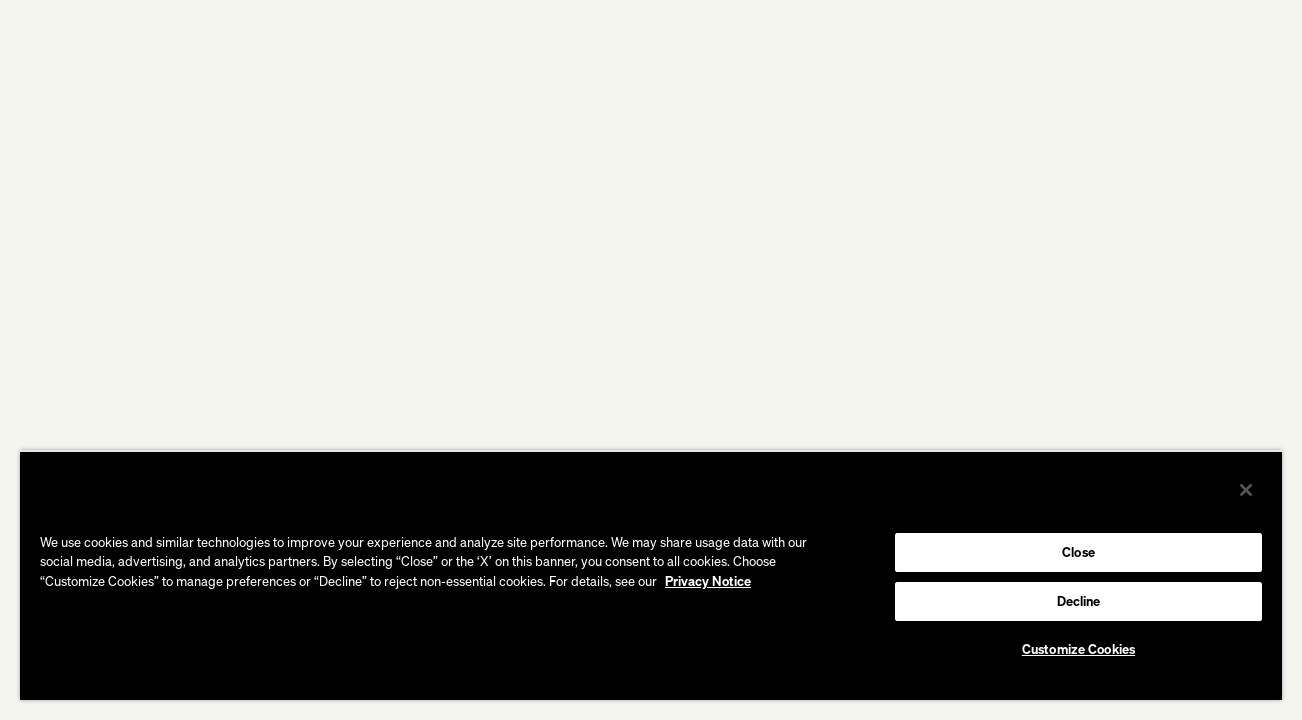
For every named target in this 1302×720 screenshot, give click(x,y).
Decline (1079, 601)
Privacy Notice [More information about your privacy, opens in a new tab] (708, 581)
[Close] (1246, 490)
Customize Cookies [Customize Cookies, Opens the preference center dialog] (1078, 649)
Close (1078, 552)
